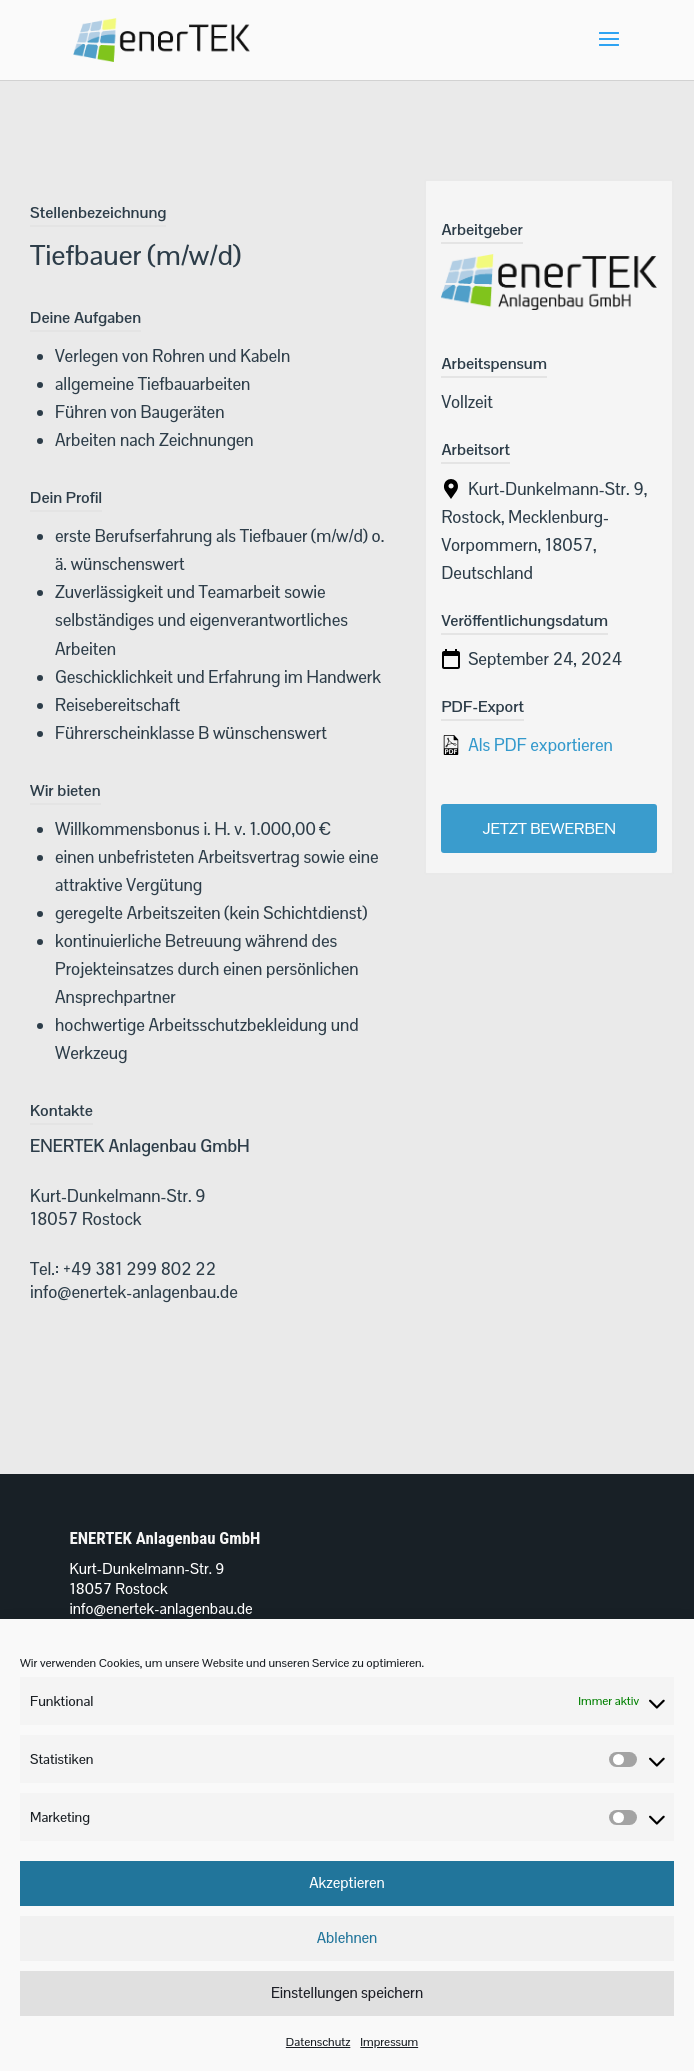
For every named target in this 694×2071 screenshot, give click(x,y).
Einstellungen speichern (347, 1992)
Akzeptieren (347, 1882)
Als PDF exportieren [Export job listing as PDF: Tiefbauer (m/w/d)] (526, 745)
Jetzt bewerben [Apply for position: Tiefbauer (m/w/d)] (549, 828)
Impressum (389, 2042)
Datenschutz (318, 2042)
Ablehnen (347, 1937)
